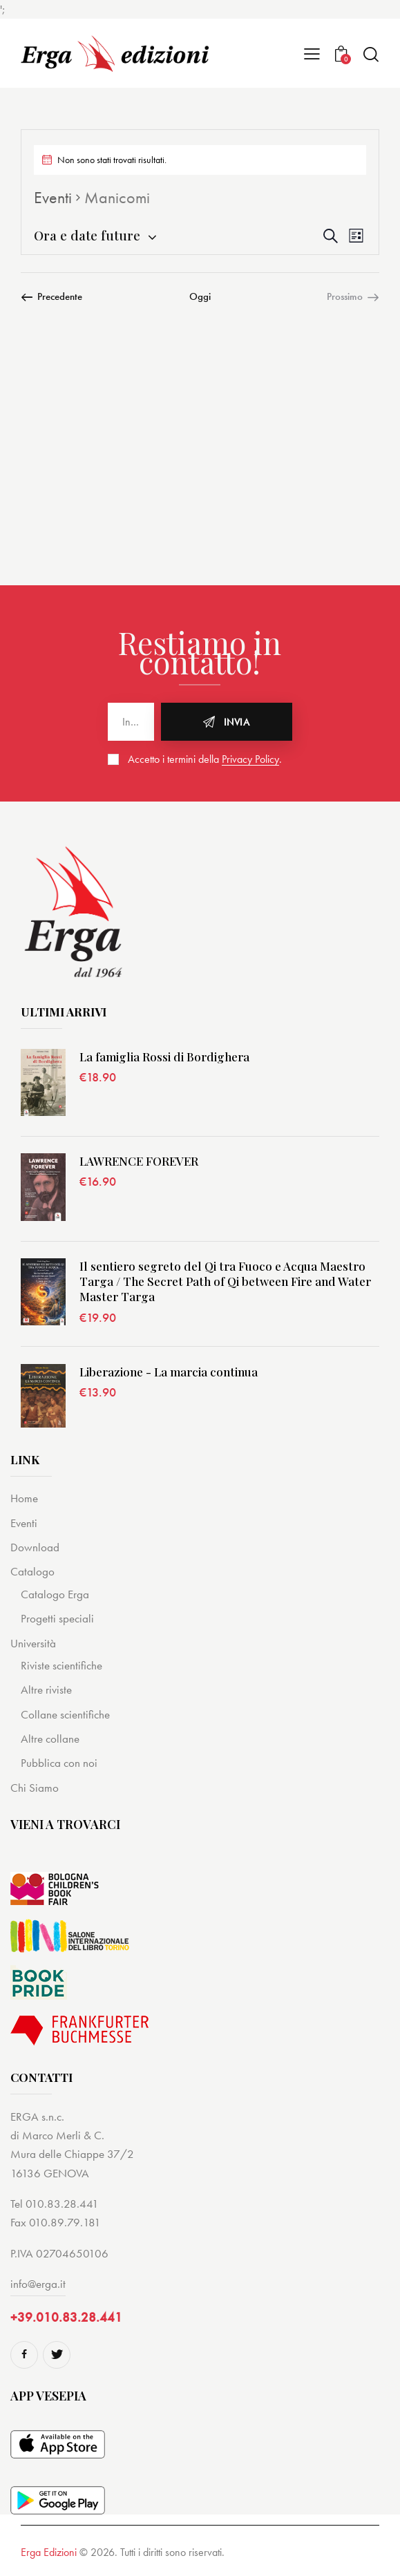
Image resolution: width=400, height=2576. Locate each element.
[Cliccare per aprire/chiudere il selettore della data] (87, 235)
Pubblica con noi (59, 1762)
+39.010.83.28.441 (66, 2317)
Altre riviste (46, 1689)
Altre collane (50, 1738)
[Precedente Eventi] (51, 296)
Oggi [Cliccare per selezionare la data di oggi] (200, 296)
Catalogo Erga (55, 1594)
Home (24, 1498)
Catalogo (32, 1571)
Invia (237, 722)
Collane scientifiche (65, 1714)
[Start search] (370, 54)
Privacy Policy (250, 760)
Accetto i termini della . (205, 759)
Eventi (53, 197)
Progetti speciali (57, 1618)
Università (33, 1643)
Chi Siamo (34, 1787)
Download (34, 1547)
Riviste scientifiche (61, 1665)
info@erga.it (38, 2283)
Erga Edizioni (49, 2552)
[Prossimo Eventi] (353, 296)
